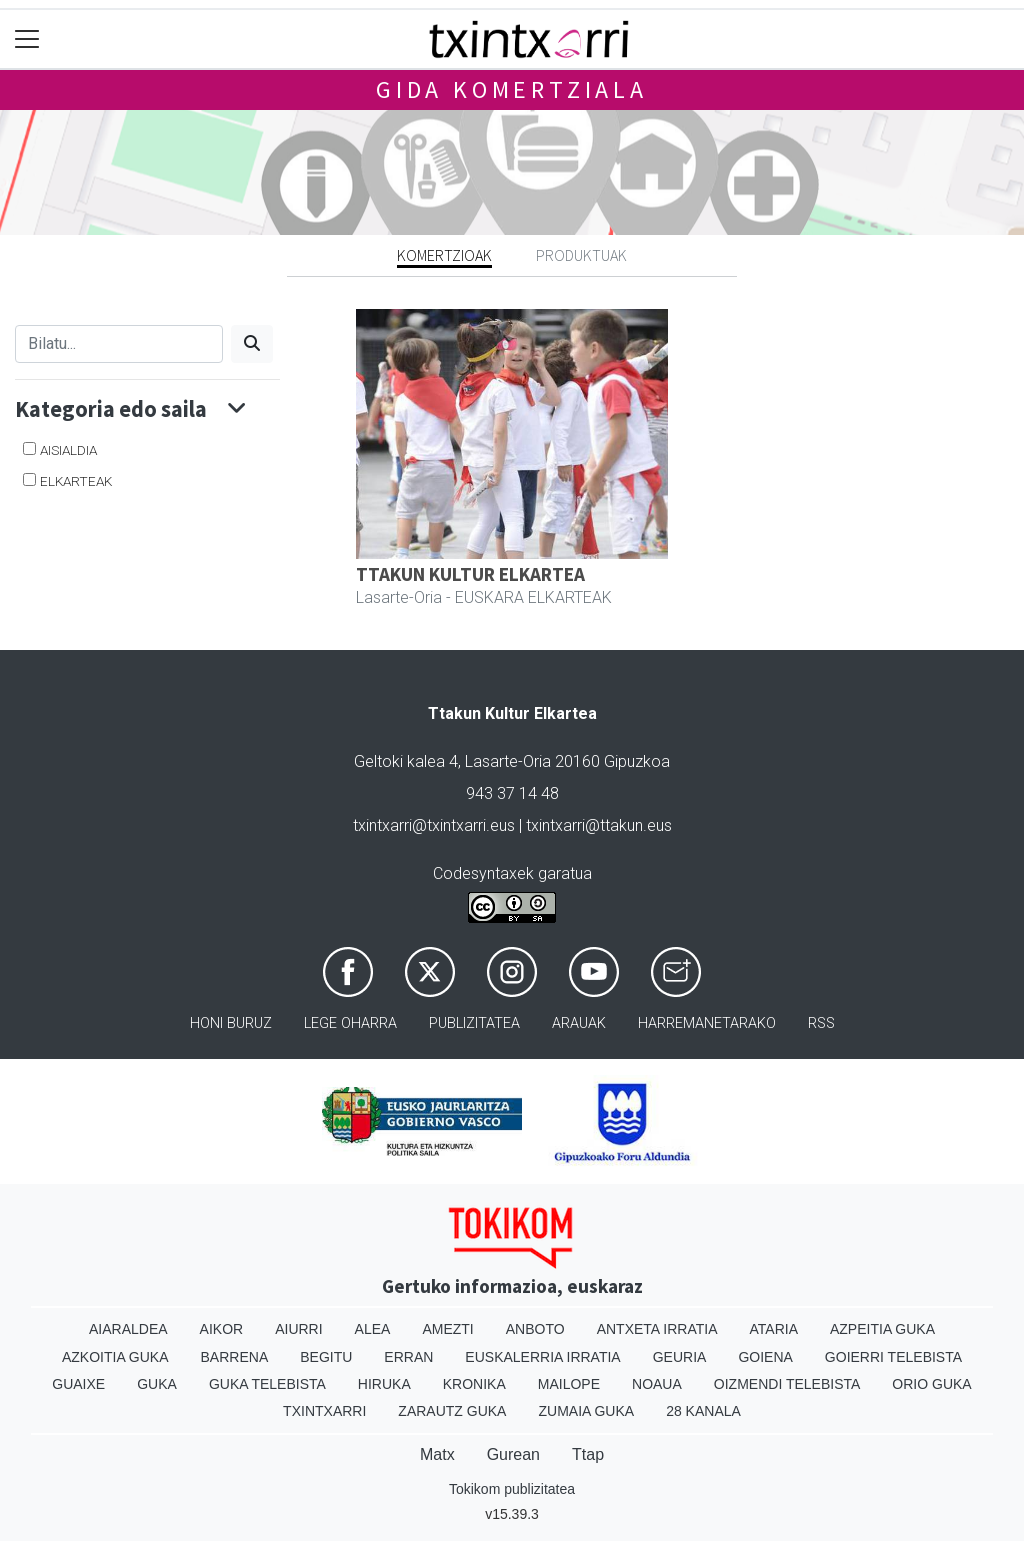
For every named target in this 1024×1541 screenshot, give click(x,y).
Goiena (765, 1357)
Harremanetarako (707, 1023)
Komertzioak (444, 255)
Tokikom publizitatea (512, 1489)
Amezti (447, 1329)
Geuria (680, 1357)
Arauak (579, 1023)
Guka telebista (267, 1384)
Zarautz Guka (452, 1411)
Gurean (513, 1454)
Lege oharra (350, 1023)
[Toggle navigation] (27, 39)
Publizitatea (474, 1023)
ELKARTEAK (76, 481)
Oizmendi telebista (787, 1384)
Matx (437, 1454)
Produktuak (581, 255)
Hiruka (384, 1384)
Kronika (474, 1384)
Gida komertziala (512, 89)
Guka (157, 1384)
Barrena (235, 1357)
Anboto (535, 1329)
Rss (821, 1023)
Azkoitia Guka (115, 1357)
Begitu (326, 1357)
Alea (373, 1329)
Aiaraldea (128, 1329)
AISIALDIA (68, 450)
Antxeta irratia (657, 1329)
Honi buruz (231, 1023)
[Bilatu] (119, 344)
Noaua (657, 1384)
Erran (408, 1357)
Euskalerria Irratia (542, 1357)
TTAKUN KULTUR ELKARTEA (470, 574)
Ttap (588, 1454)
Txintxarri (324, 1411)
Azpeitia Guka (882, 1329)
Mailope (569, 1384)
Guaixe (78, 1384)
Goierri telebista (893, 1357)
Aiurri (298, 1329)
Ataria (773, 1329)
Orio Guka (931, 1384)
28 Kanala (703, 1411)
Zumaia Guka (586, 1411)
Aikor (222, 1329)
